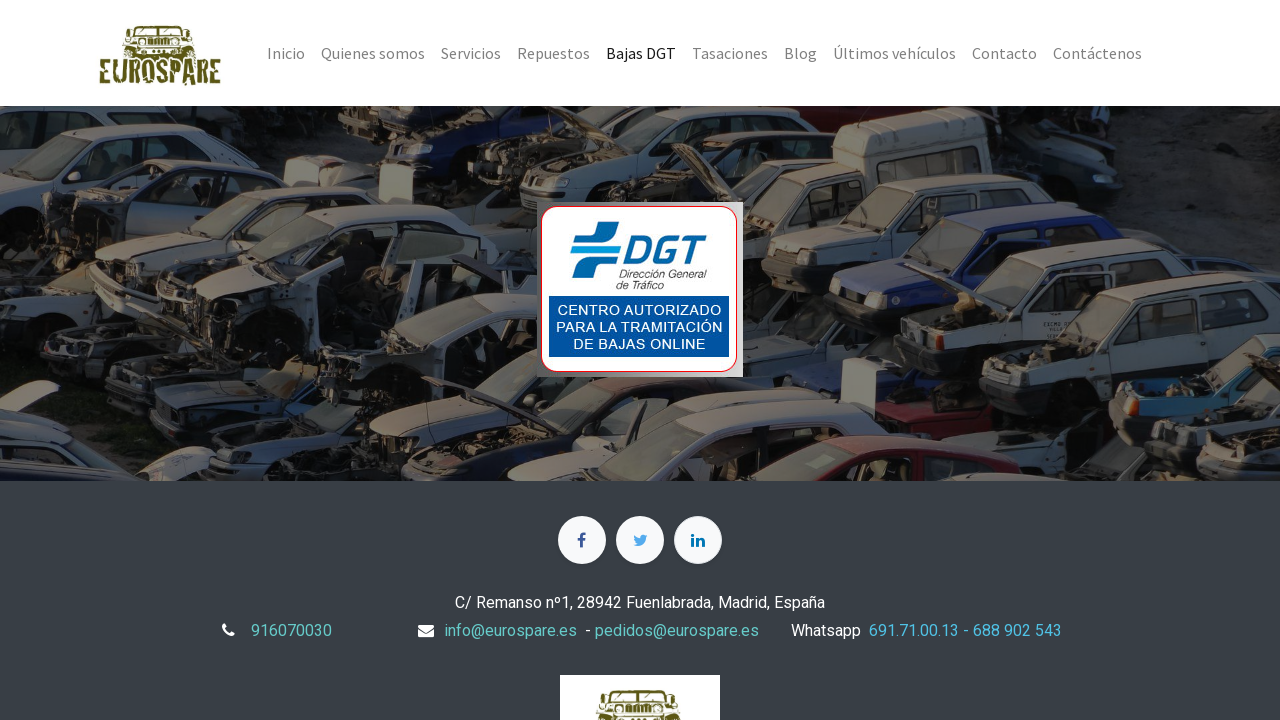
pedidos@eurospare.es (677, 630)
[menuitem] (286, 53)
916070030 (291, 630)
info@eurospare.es (510, 630)
